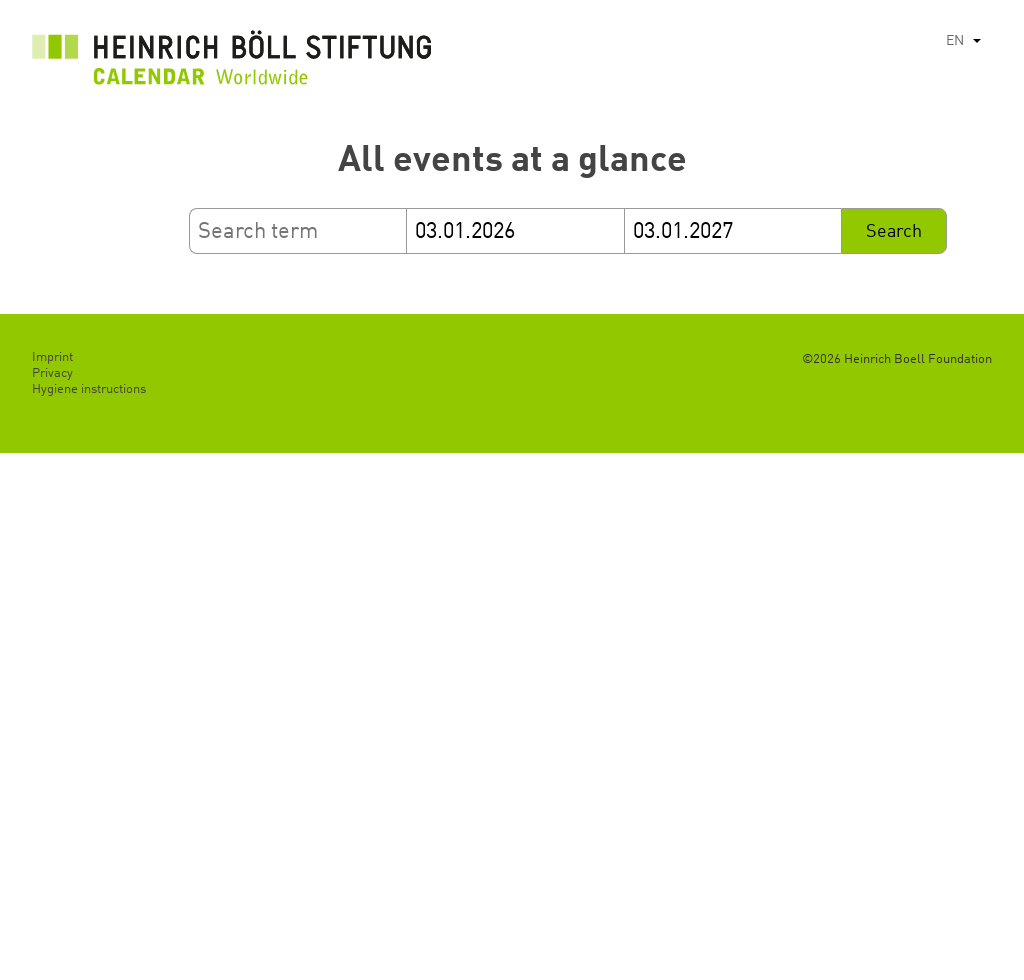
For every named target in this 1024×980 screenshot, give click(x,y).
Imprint (52, 357)
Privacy (52, 373)
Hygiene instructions (89, 389)
